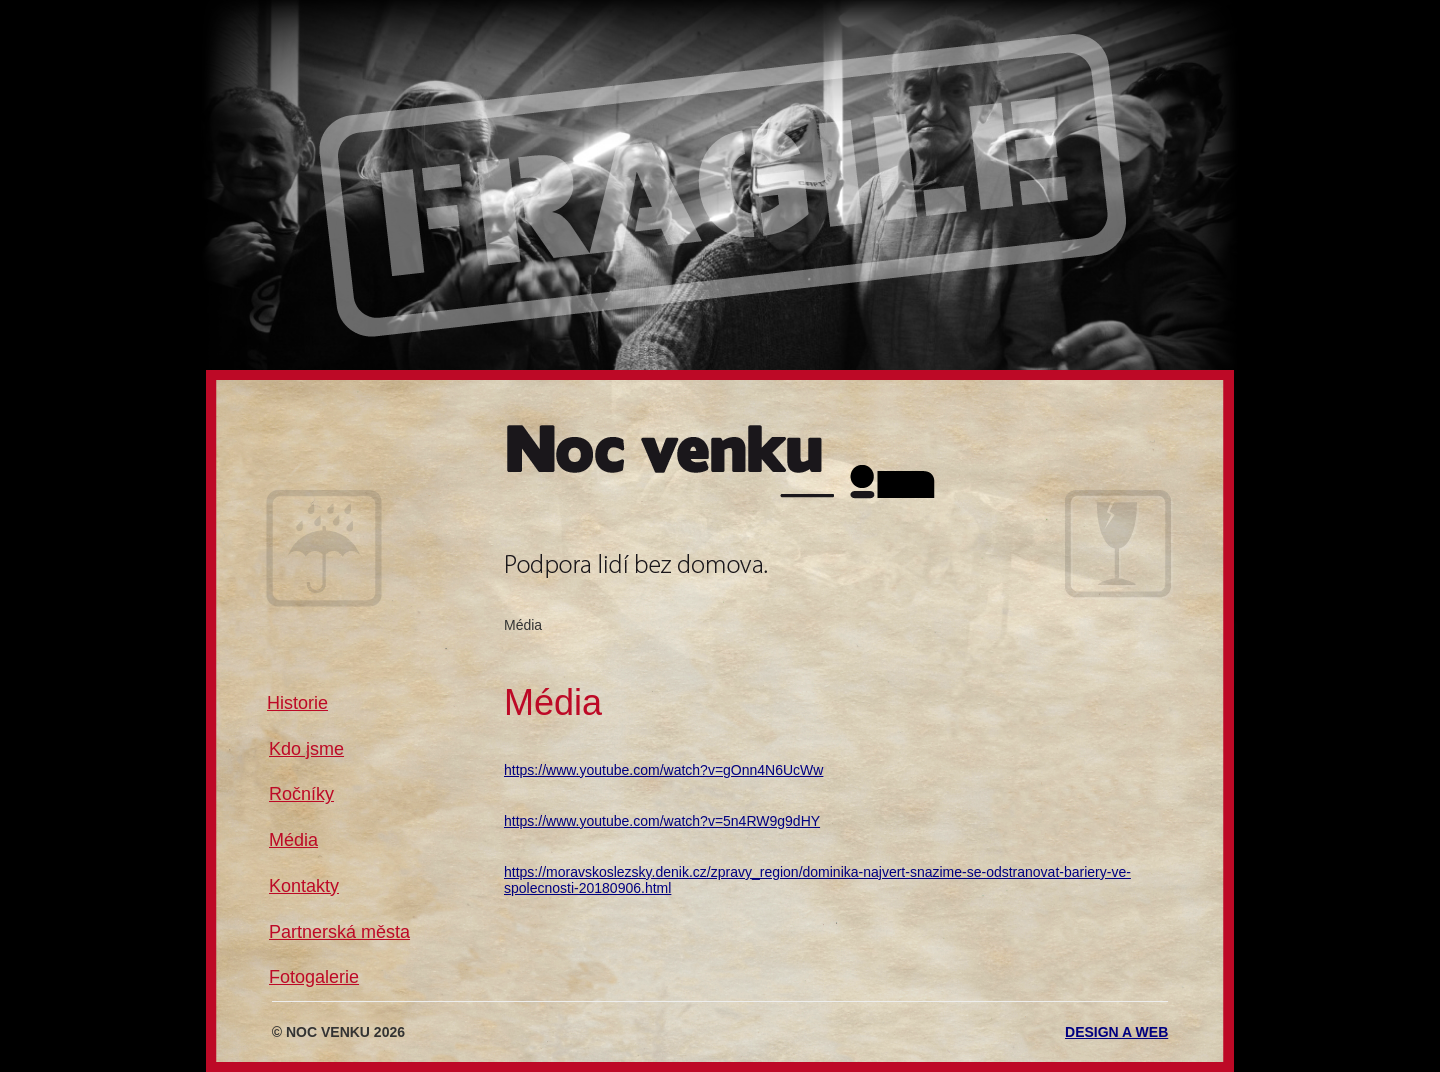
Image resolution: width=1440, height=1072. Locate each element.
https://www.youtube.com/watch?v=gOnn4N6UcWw (663, 770)
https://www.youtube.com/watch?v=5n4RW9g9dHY (662, 821)
